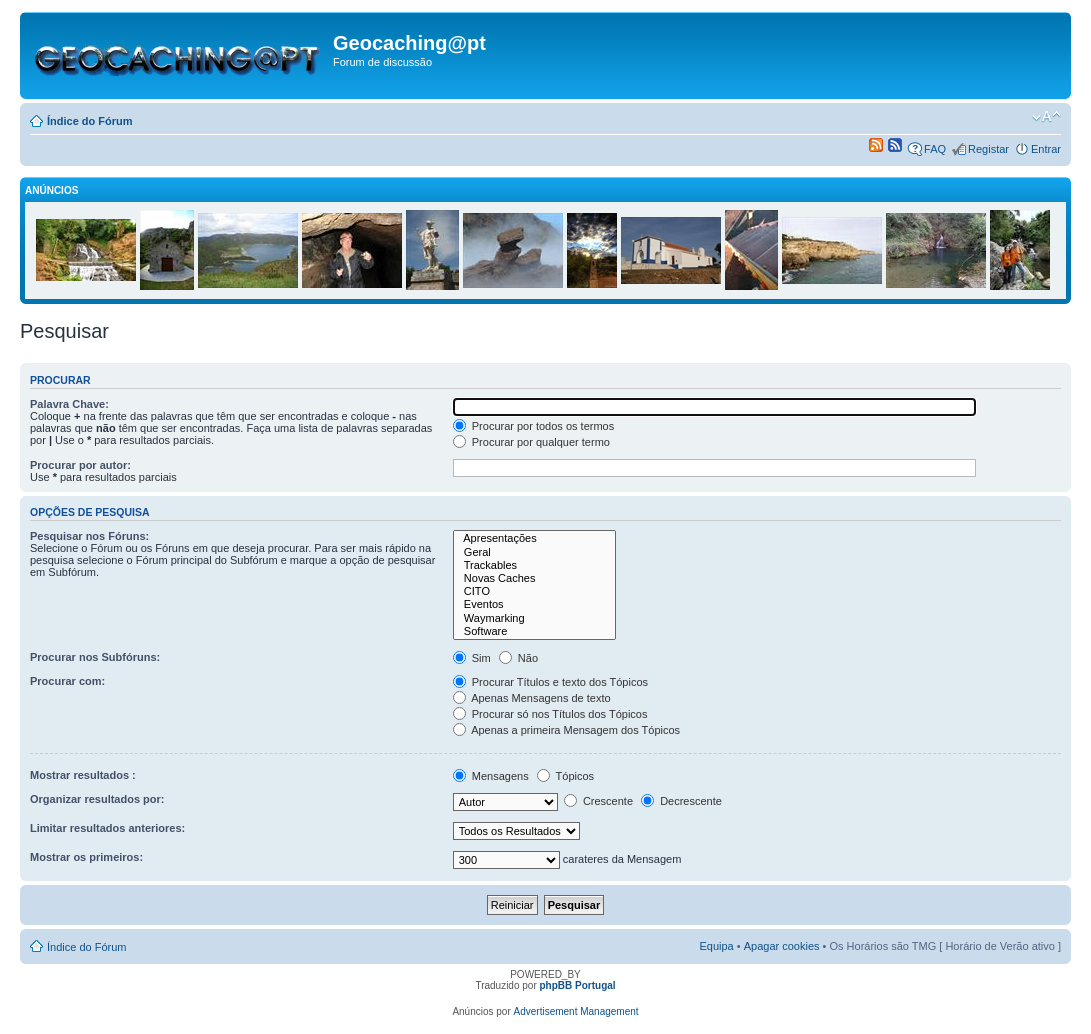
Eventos (535, 604)
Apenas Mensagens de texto (532, 698)
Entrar (1046, 149)
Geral (535, 552)
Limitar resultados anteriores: (107, 828)
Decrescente (681, 801)
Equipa (716, 946)
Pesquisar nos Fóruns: (89, 536)
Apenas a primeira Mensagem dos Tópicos (566, 730)
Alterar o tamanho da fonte (1046, 117)
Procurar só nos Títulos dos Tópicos (550, 714)
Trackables (535, 565)
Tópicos (565, 776)
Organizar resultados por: (97, 799)
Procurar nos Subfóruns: (95, 657)
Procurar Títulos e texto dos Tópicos (550, 682)
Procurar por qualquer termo (531, 442)
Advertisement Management (576, 1011)
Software (535, 631)
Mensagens (491, 776)
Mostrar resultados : (83, 775)
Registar (988, 149)
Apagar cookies (782, 946)
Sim (472, 658)
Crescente (598, 801)
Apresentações (535, 538)
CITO (535, 591)
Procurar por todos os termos (534, 426)
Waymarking (535, 618)
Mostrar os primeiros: (86, 857)
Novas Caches (535, 578)
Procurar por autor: (80, 465)
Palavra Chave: (69, 404)
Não (518, 658)
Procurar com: (67, 681)
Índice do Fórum (90, 121)
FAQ (935, 149)
